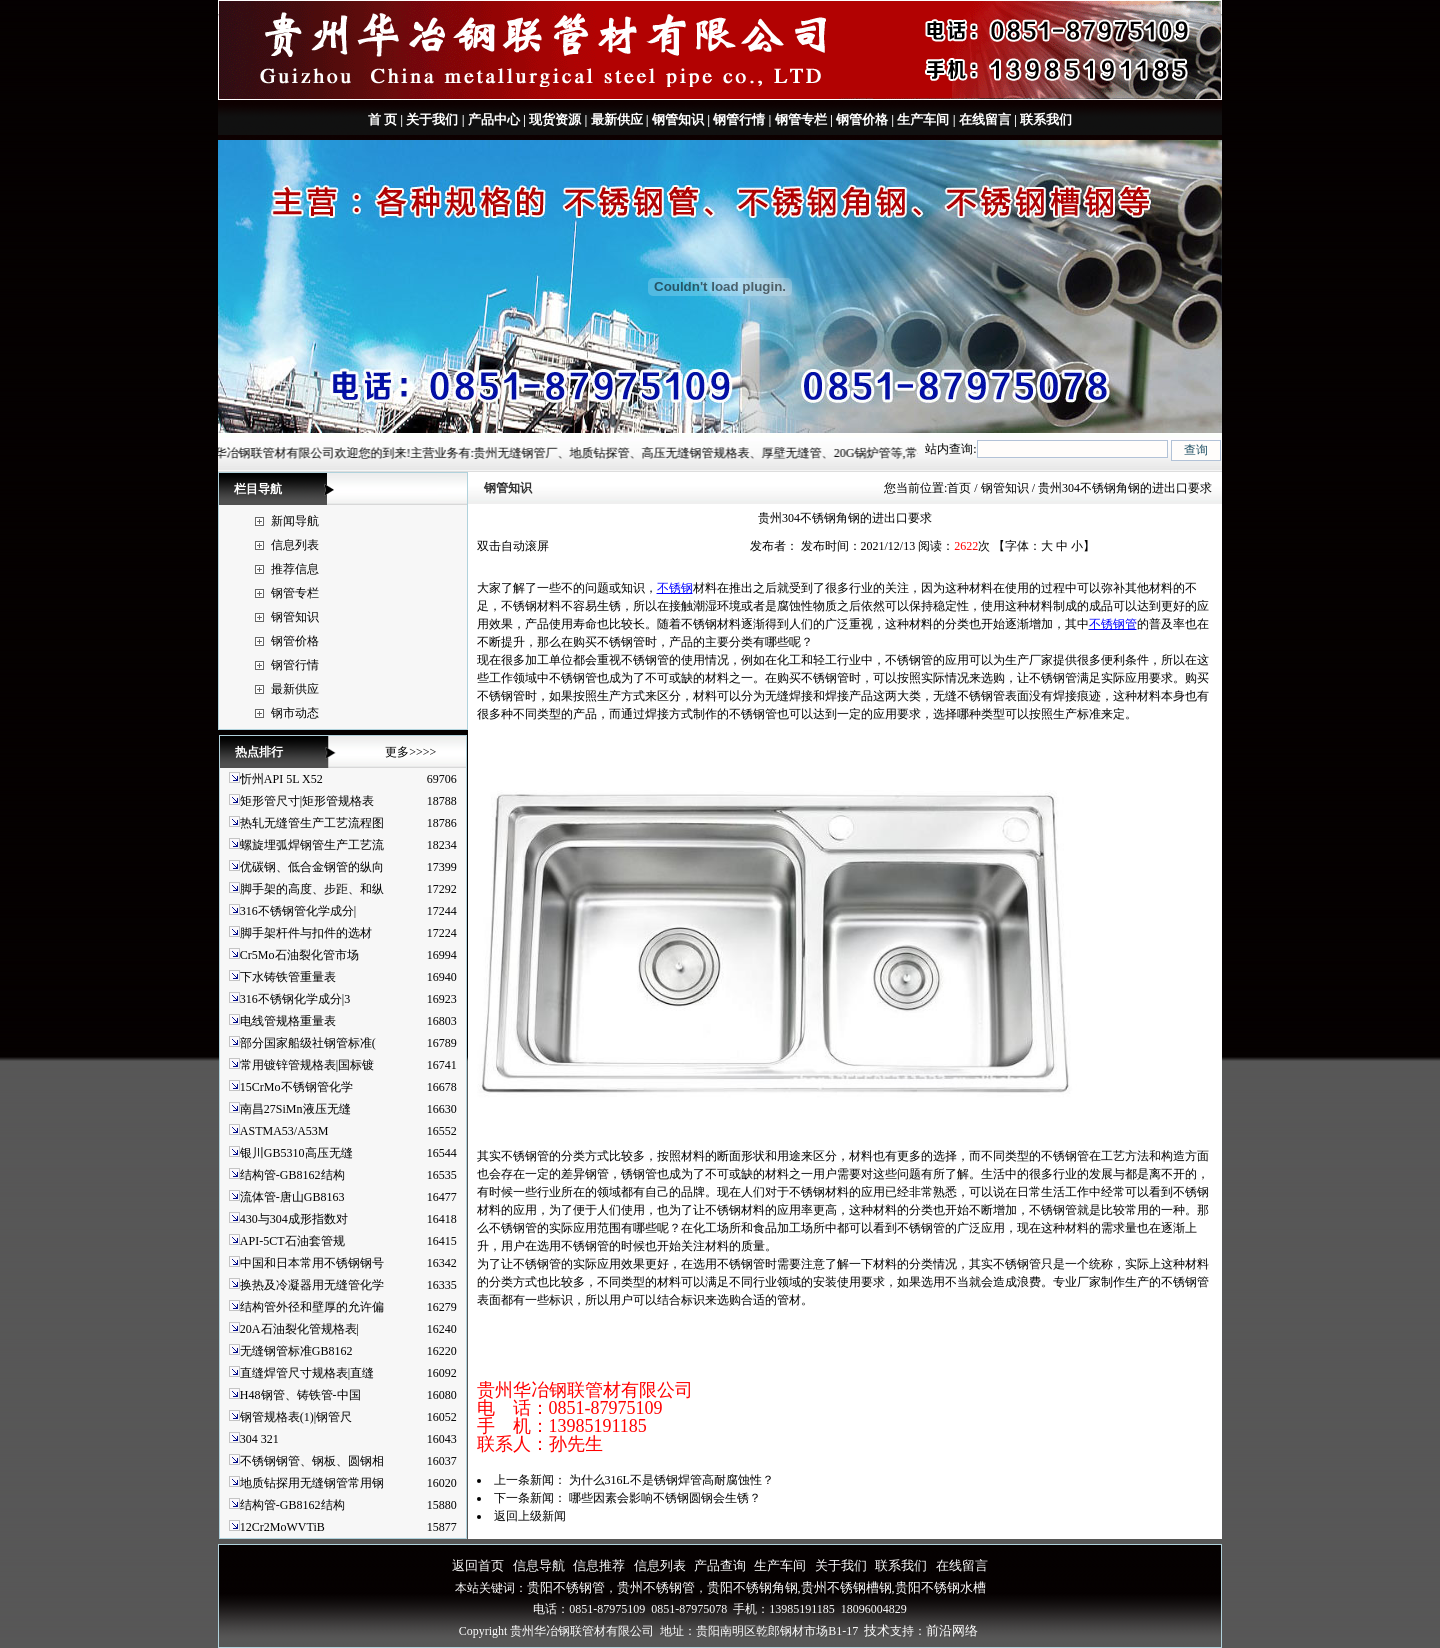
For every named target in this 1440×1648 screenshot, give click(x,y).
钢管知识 (678, 119)
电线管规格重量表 (288, 1021)
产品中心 (494, 119)
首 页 (382, 119)
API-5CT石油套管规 (292, 1241)
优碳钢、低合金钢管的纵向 (312, 867)
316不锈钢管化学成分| (298, 911)
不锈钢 (675, 588)
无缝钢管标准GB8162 (296, 1351)
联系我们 (1044, 119)
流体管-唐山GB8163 (292, 1197)
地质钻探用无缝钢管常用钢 (312, 1483)
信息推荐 (599, 1565)
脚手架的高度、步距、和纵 (312, 889)
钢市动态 (295, 713)
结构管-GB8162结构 (292, 1175)
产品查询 (720, 1565)
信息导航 (539, 1565)
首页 (959, 488)
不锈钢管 (1113, 624)
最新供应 (617, 119)
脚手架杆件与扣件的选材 (306, 933)
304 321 (259, 1439)
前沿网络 (952, 1630)
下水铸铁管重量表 (288, 977)
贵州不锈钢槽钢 (846, 1587)
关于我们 (432, 119)
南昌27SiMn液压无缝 (295, 1109)
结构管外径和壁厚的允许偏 (312, 1307)
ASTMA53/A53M (284, 1131)
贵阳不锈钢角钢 (752, 1587)
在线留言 (985, 119)
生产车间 (923, 119)
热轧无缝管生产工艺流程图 (312, 823)
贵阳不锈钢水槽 (940, 1587)
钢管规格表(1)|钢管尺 (296, 1417)
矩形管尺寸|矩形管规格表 (307, 801)
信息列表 (295, 545)
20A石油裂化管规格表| (299, 1329)
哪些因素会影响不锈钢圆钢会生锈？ (665, 1498)
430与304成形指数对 (294, 1219)
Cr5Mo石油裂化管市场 (299, 955)
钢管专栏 (801, 119)
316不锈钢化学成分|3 (295, 999)
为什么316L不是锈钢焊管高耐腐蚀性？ (671, 1480)
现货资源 (555, 119)
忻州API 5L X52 (281, 779)
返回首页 (478, 1565)
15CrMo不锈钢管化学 (296, 1087)
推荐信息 (295, 569)
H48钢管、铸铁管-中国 (300, 1395)
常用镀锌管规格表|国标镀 (307, 1065)
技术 (877, 1630)
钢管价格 (862, 119)
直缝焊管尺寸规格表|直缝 (307, 1373)
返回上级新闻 (530, 1516)
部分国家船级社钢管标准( (308, 1043)
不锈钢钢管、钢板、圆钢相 (312, 1461)
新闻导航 (295, 521)
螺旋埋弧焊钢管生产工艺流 (312, 845)
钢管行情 (739, 119)
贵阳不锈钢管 (566, 1587)
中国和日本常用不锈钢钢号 (312, 1263)
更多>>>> (410, 752)
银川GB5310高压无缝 (296, 1153)
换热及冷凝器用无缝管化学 (312, 1285)
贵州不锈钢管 (656, 1587)
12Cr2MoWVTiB (282, 1527)
